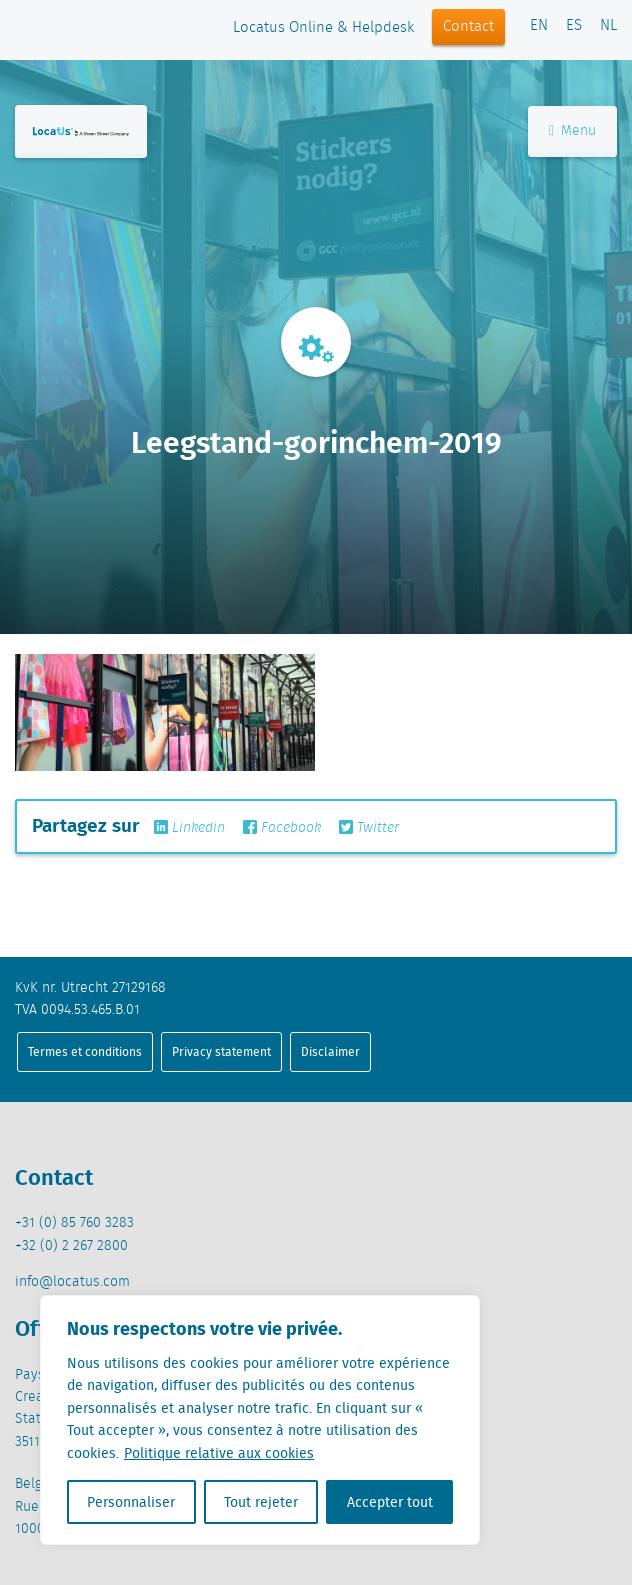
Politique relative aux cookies (219, 1453)
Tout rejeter (261, 1502)
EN (539, 26)
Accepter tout (390, 1502)
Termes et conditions (85, 1051)
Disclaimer (330, 1051)
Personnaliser (131, 1502)
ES (574, 26)
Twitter (369, 828)
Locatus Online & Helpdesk (323, 28)
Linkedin (189, 828)
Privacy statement (221, 1051)
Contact (468, 27)
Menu (572, 131)
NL (608, 26)
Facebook (282, 828)
